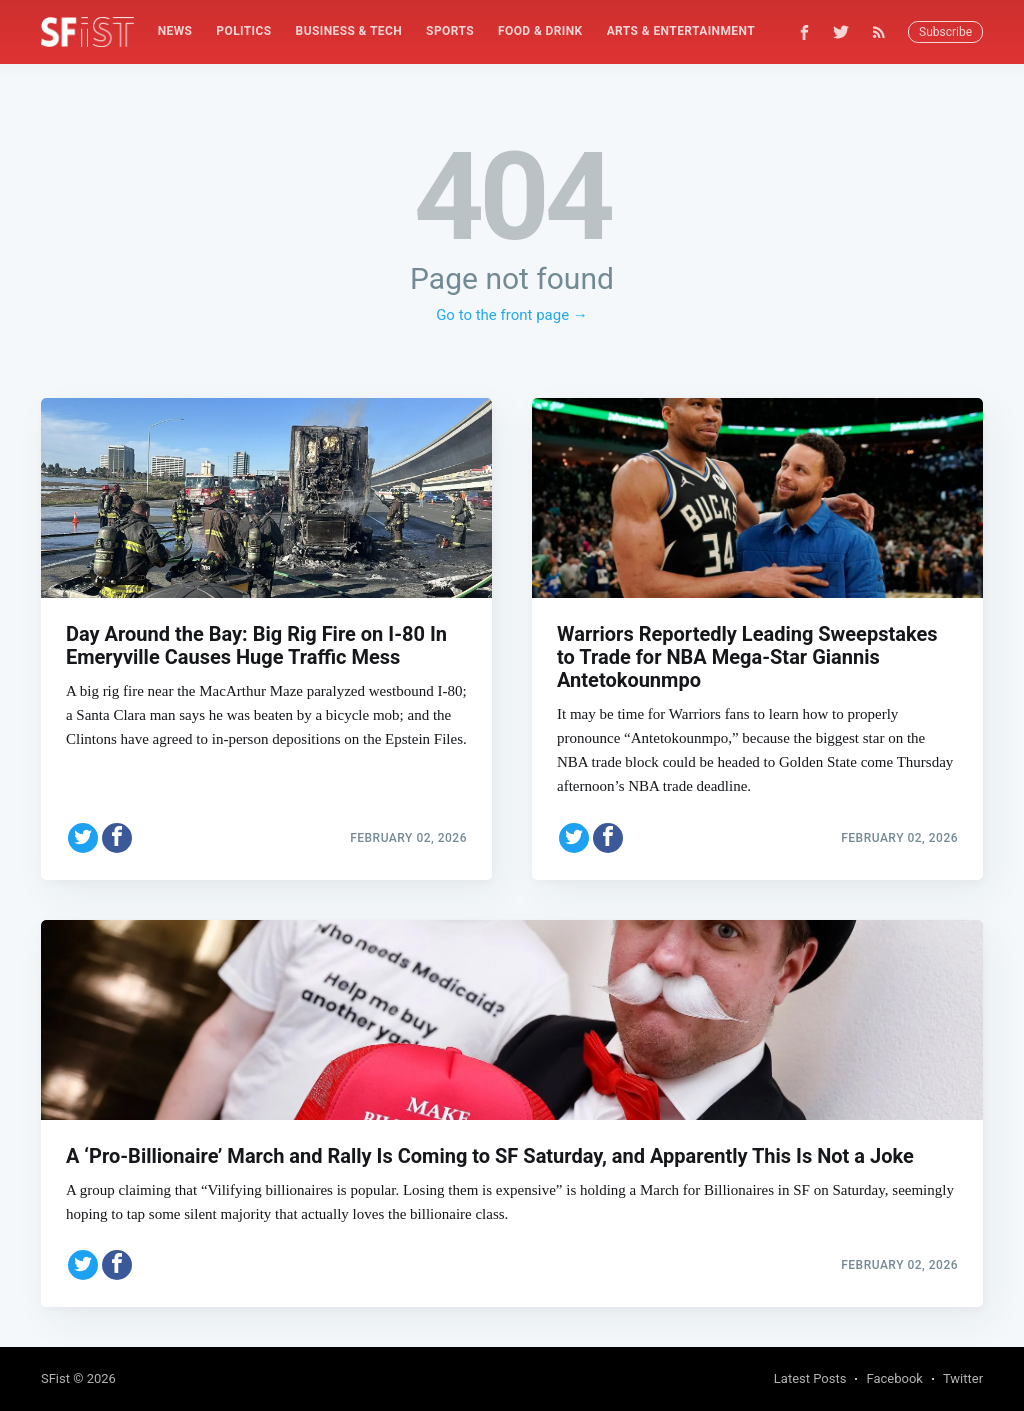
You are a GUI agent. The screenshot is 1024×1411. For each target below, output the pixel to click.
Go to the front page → (512, 315)
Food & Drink (540, 31)
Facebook (894, 1378)
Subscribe (945, 32)
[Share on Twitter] (83, 838)
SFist (55, 1378)
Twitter (963, 1378)
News (175, 31)
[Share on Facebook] (117, 838)
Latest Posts (810, 1378)
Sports (450, 31)
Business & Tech (349, 31)
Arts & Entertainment (681, 31)
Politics (243, 31)
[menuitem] (175, 31)
